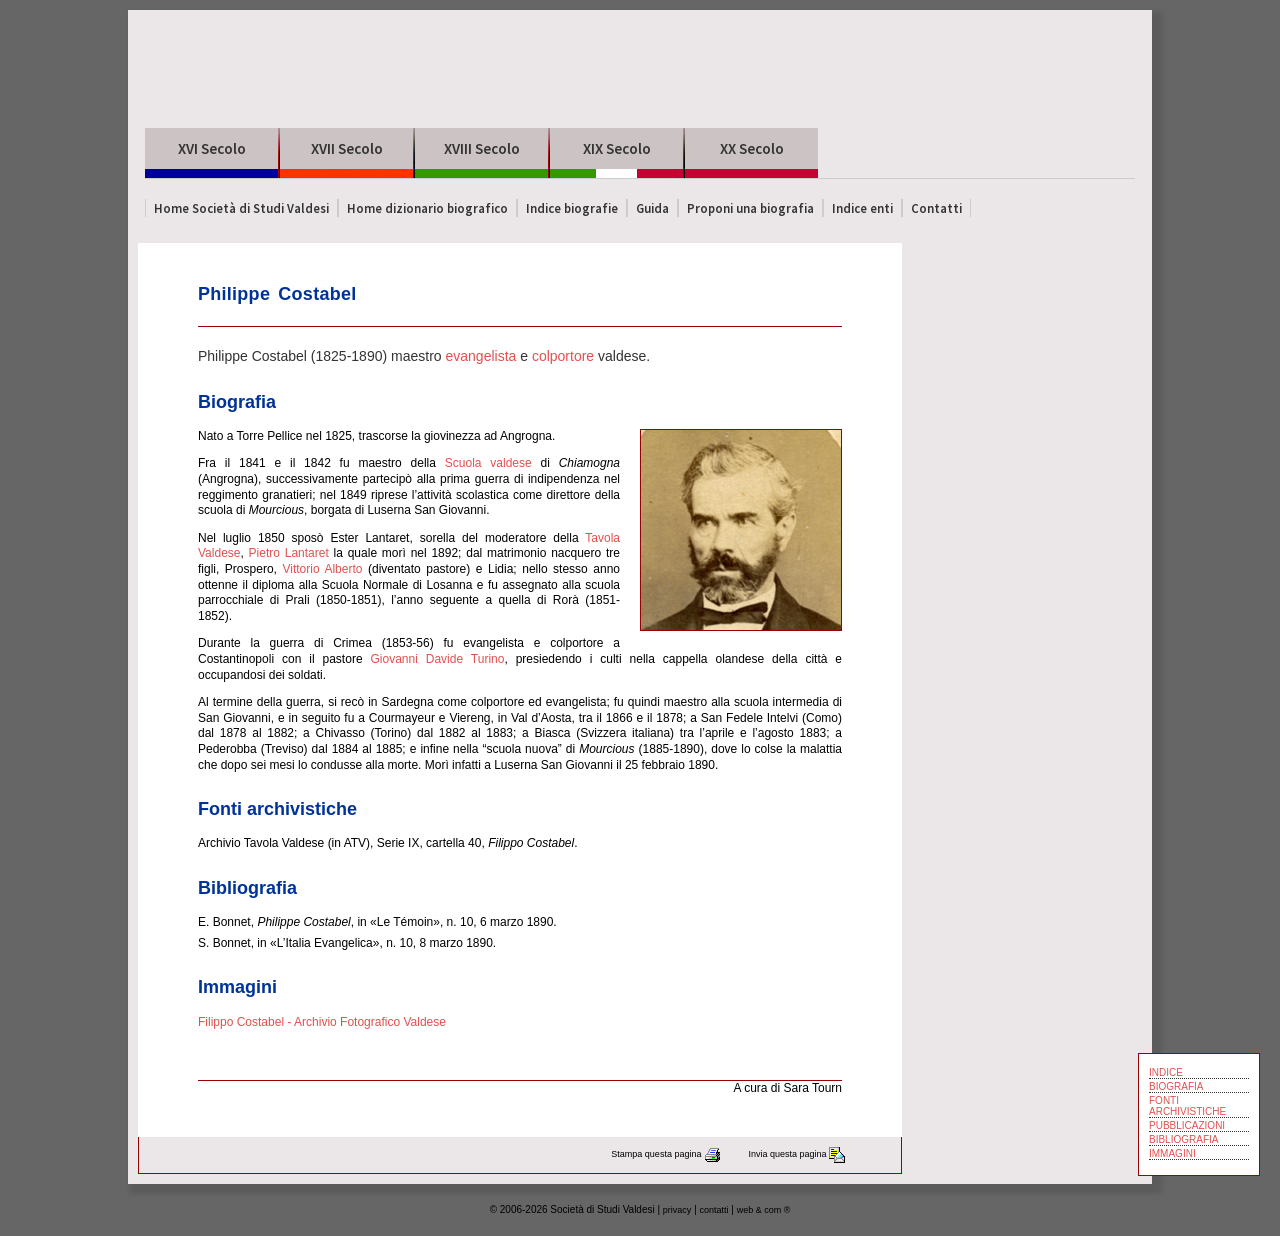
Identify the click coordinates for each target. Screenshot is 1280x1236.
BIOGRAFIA (1176, 1086)
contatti (714, 1210)
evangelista (480, 356)
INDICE (1166, 1072)
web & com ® (764, 1210)
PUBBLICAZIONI (1187, 1125)
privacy (677, 1210)
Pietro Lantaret (289, 553)
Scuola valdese (488, 463)
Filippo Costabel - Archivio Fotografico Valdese (322, 1022)
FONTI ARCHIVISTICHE (1187, 1106)
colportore (563, 356)
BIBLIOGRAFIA (1183, 1139)
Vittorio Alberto (322, 569)
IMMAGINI (1172, 1153)
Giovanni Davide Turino (437, 659)
